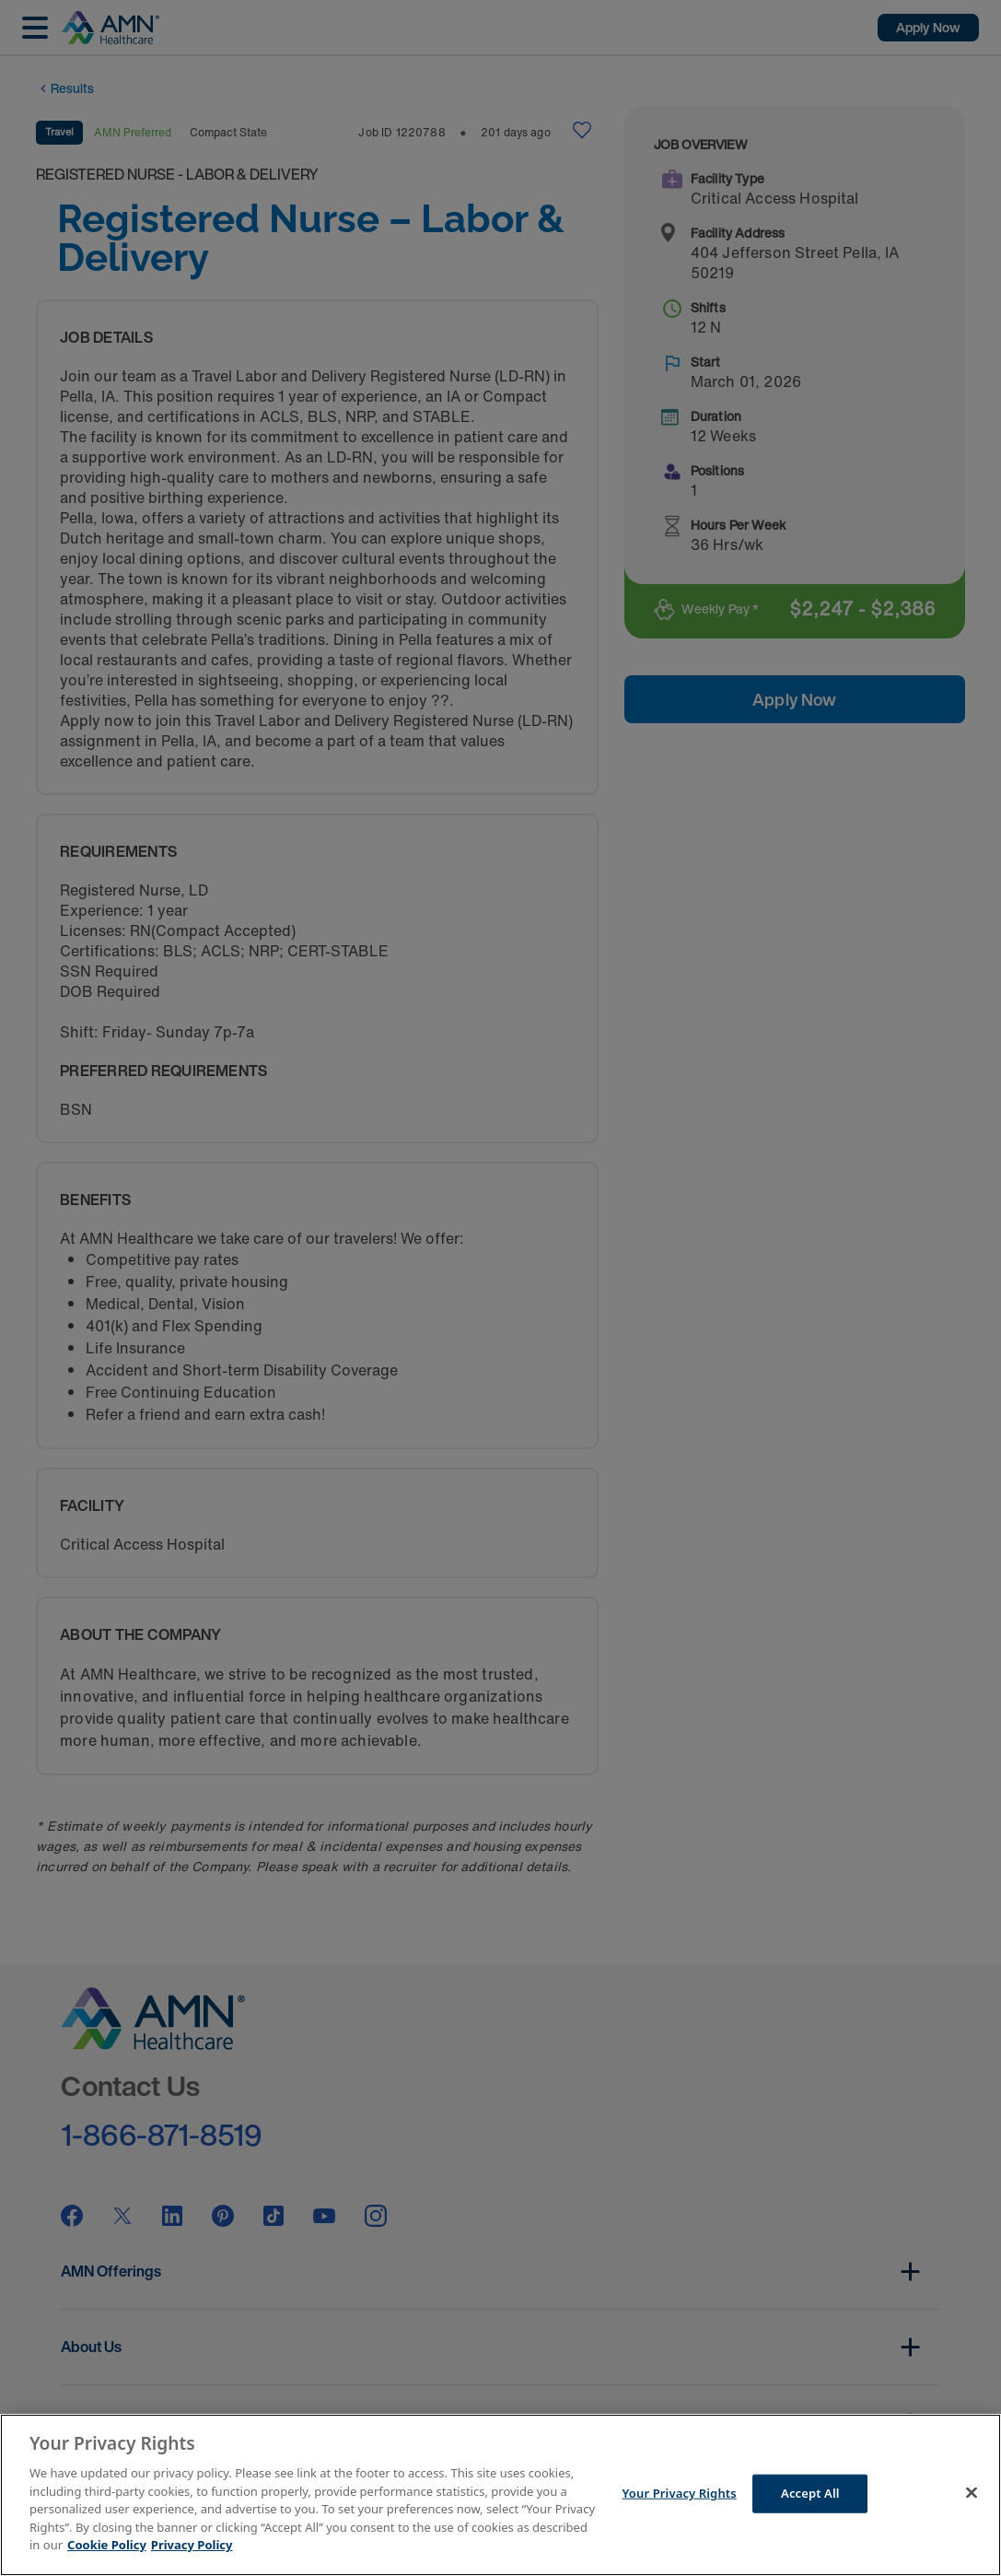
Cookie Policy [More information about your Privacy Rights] (106, 2544)
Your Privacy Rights (680, 2493)
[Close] (971, 2493)
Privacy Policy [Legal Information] (192, 2544)
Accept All (810, 2493)
